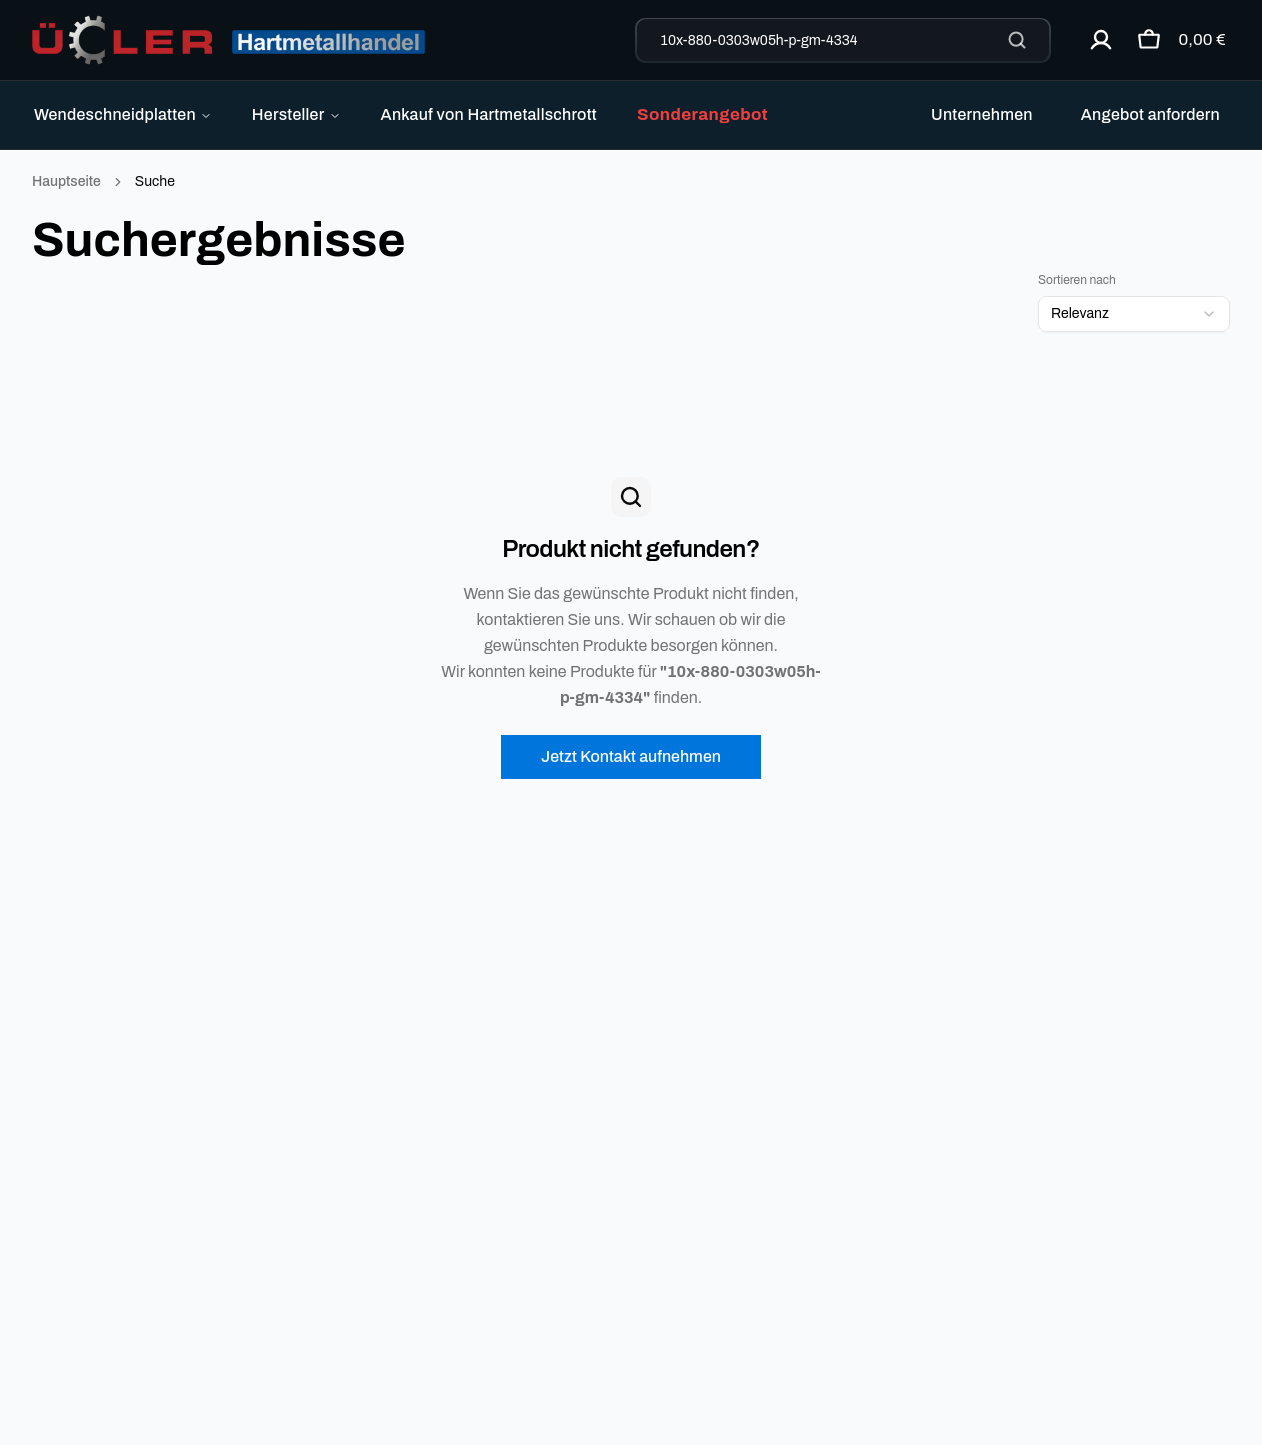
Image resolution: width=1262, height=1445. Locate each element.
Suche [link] (155, 181)
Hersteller (296, 114)
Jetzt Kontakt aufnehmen (631, 756)
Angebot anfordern (1150, 114)
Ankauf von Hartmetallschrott (489, 114)
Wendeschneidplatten (123, 114)
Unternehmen (982, 114)
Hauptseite (66, 181)
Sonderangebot (702, 114)
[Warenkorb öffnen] (1176, 40)
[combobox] (1134, 314)
